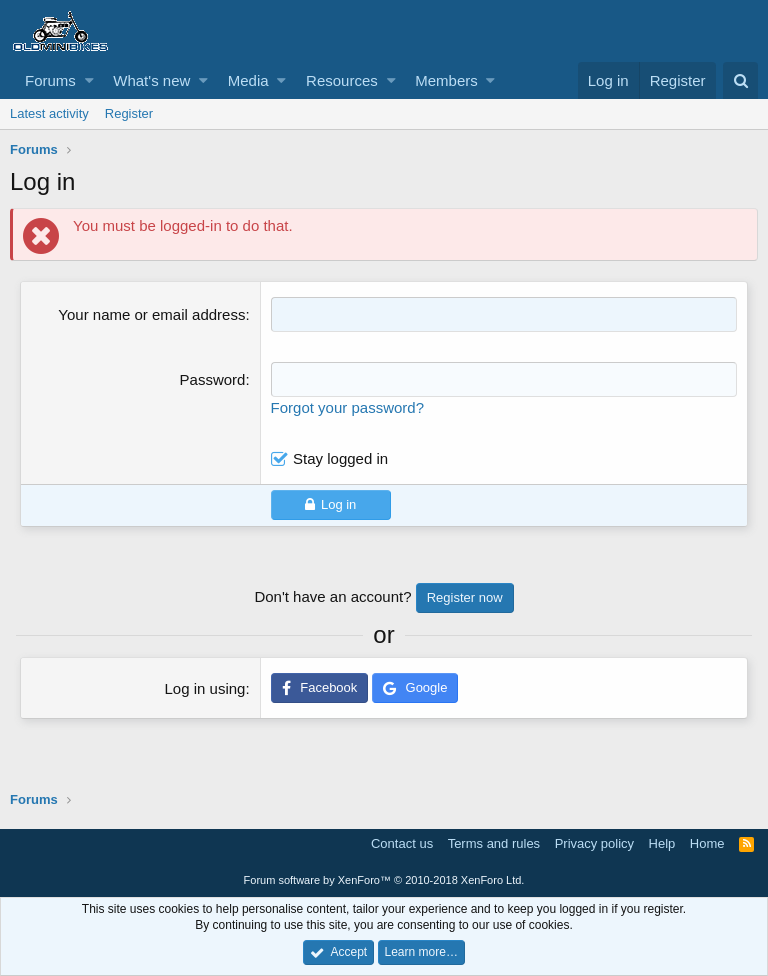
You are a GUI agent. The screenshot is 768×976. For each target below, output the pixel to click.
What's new (151, 80)
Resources (342, 80)
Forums (50, 80)
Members (446, 80)
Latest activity (49, 113)
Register (129, 113)
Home (707, 843)
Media (248, 80)
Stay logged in (340, 458)
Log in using (205, 688)
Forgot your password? (347, 407)
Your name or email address (151, 314)
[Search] (740, 80)
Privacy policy (594, 843)
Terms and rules (494, 843)
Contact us (402, 843)
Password (213, 379)
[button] (89, 80)
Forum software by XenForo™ (384, 880)
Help (662, 843)
